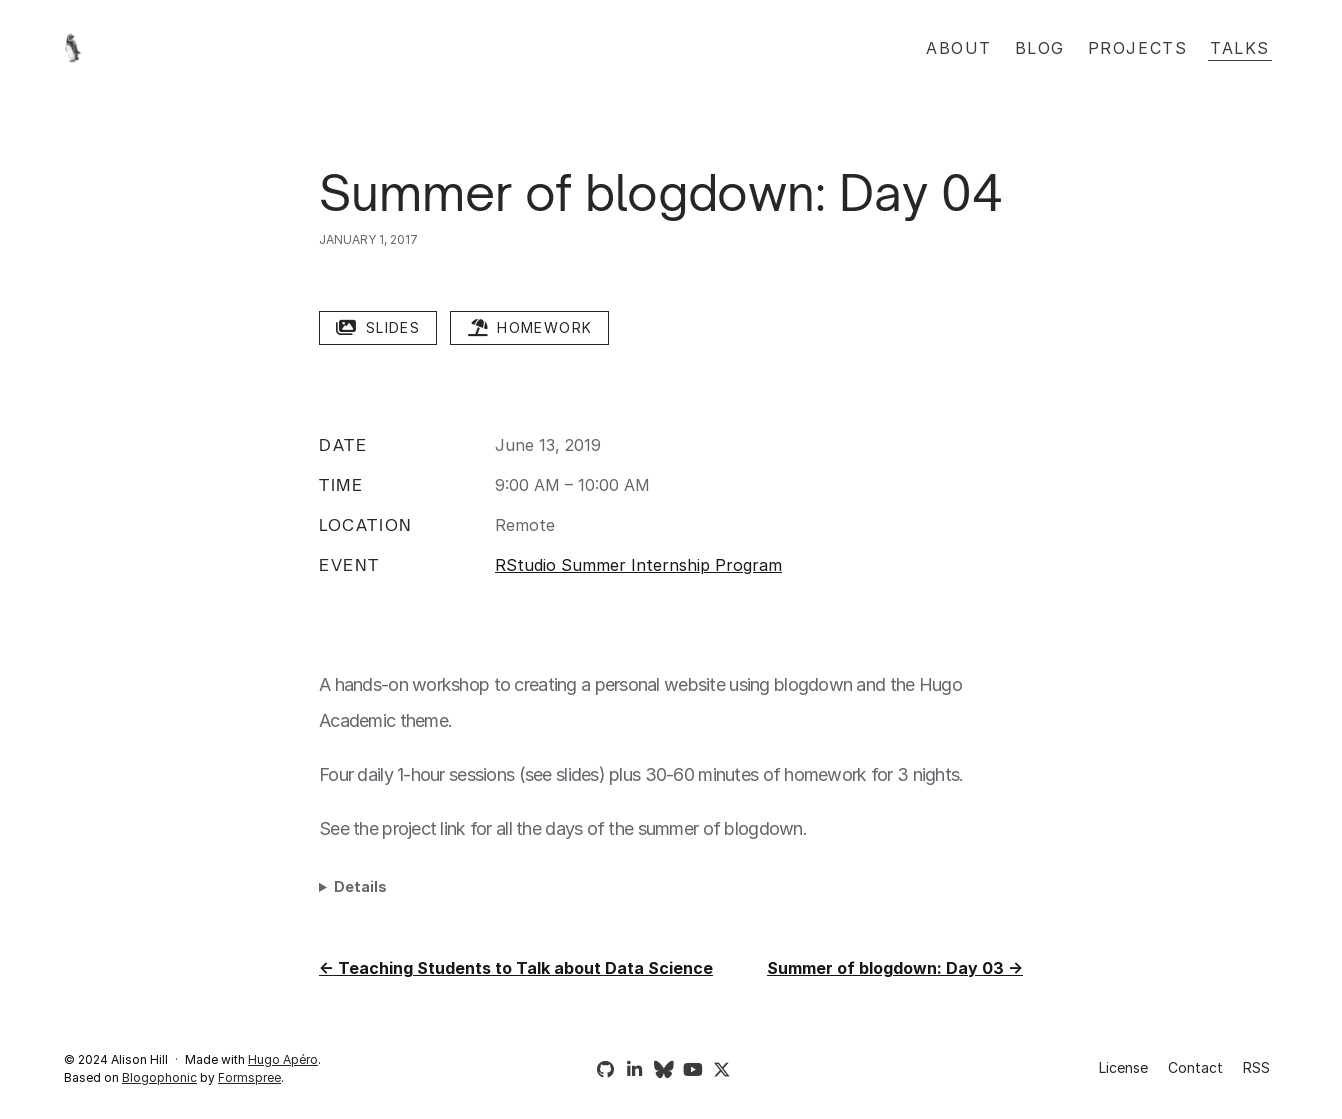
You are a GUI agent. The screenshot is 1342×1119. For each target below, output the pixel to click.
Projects (1138, 48)
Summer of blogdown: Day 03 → (895, 968)
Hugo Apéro (283, 1059)
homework (529, 327)
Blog (1040, 48)
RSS (1256, 1067)
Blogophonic (159, 1077)
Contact (1195, 1067)
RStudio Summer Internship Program (638, 565)
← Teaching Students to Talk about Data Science (516, 968)
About (959, 48)
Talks (1240, 48)
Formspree (249, 1077)
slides (378, 327)
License (1123, 1067)
